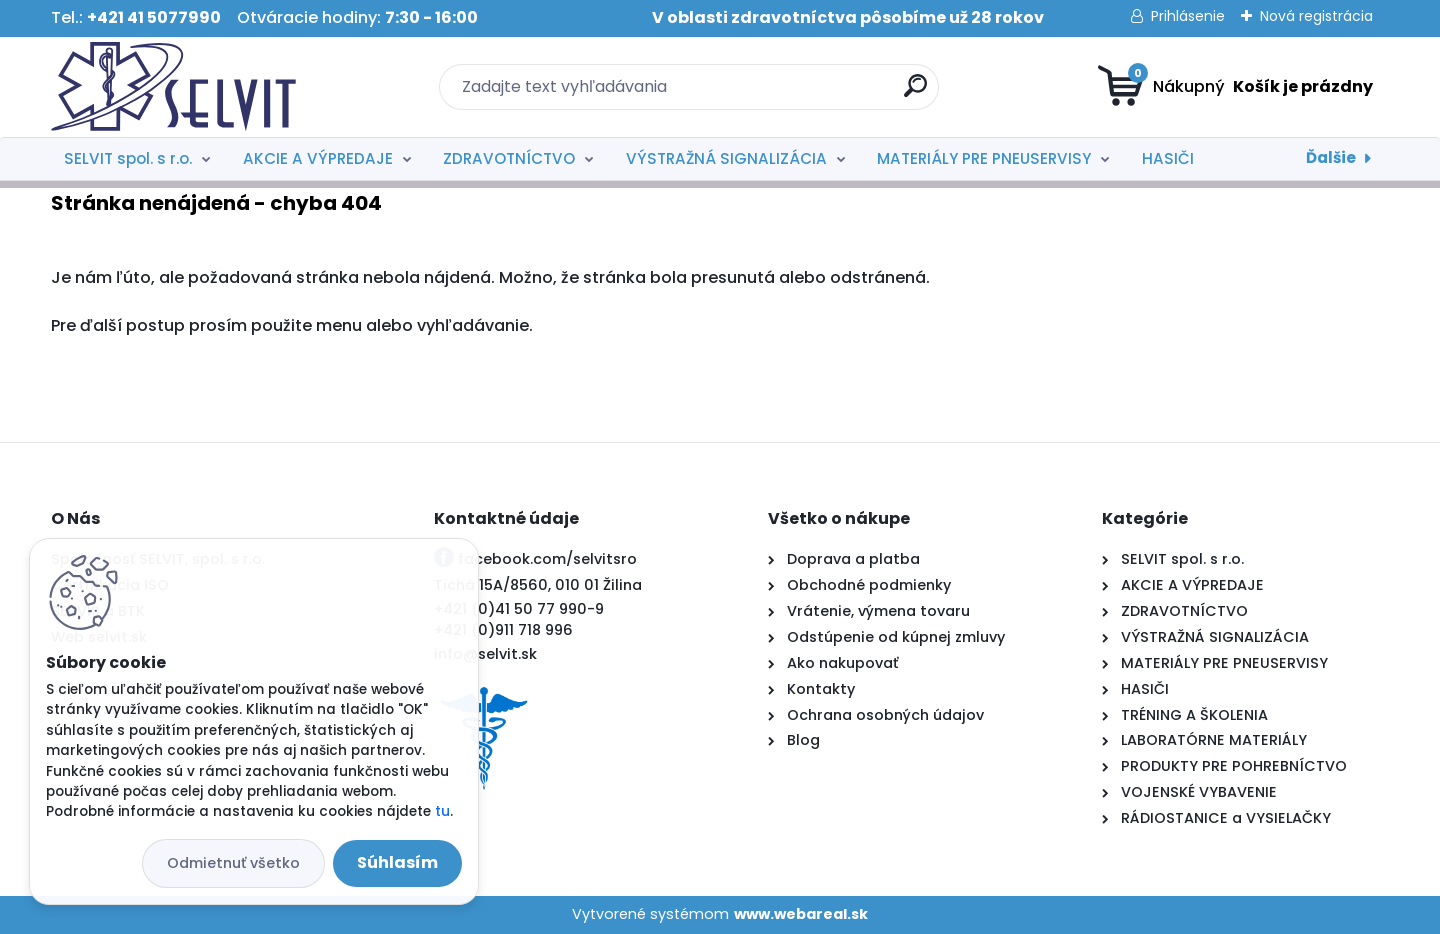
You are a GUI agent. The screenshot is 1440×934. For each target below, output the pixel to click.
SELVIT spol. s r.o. (128, 158)
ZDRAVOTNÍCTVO (509, 158)
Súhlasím (397, 862)
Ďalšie (1331, 157)
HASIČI (1168, 158)
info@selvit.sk (485, 654)
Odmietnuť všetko (233, 863)
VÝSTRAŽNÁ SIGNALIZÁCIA (726, 158)
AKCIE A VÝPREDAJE (318, 158)
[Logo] (173, 87)
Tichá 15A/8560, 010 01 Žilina (538, 585)
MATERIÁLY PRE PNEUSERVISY (984, 158)
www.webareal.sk (801, 914)
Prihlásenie (1188, 16)
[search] (915, 93)
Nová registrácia (1316, 16)
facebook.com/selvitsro (547, 559)
